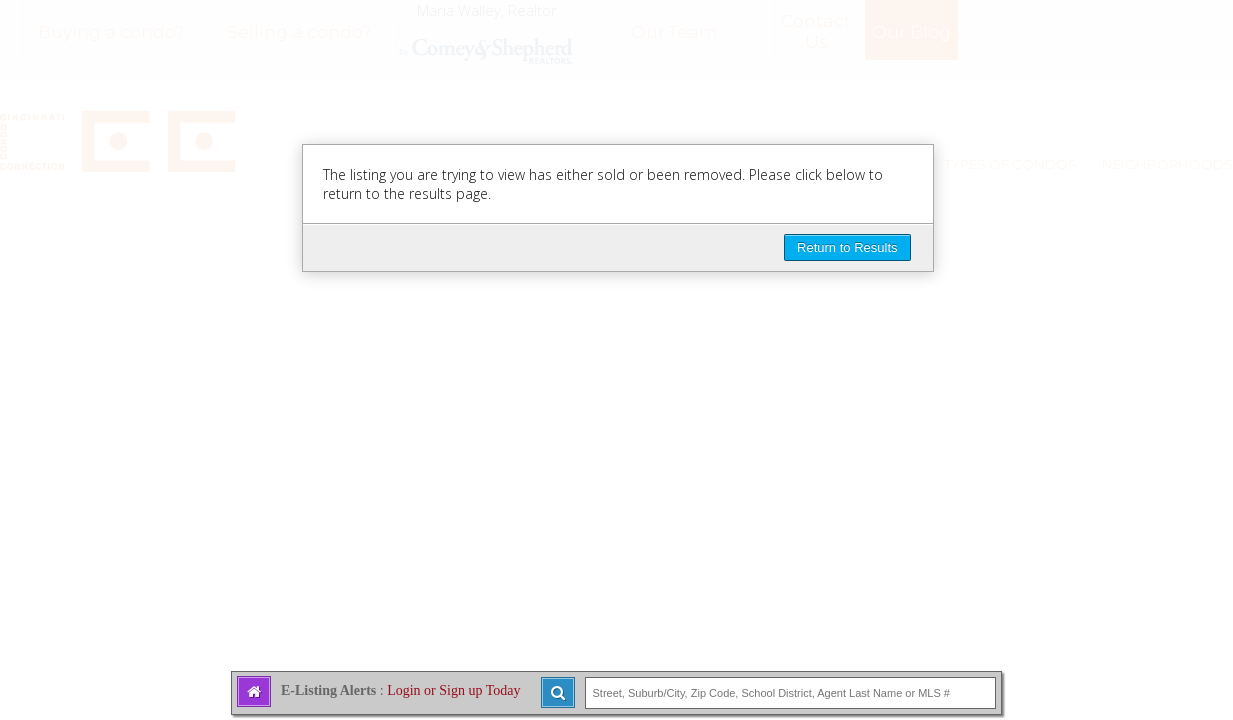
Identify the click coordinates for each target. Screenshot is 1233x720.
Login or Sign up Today (453, 690)
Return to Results (847, 247)
